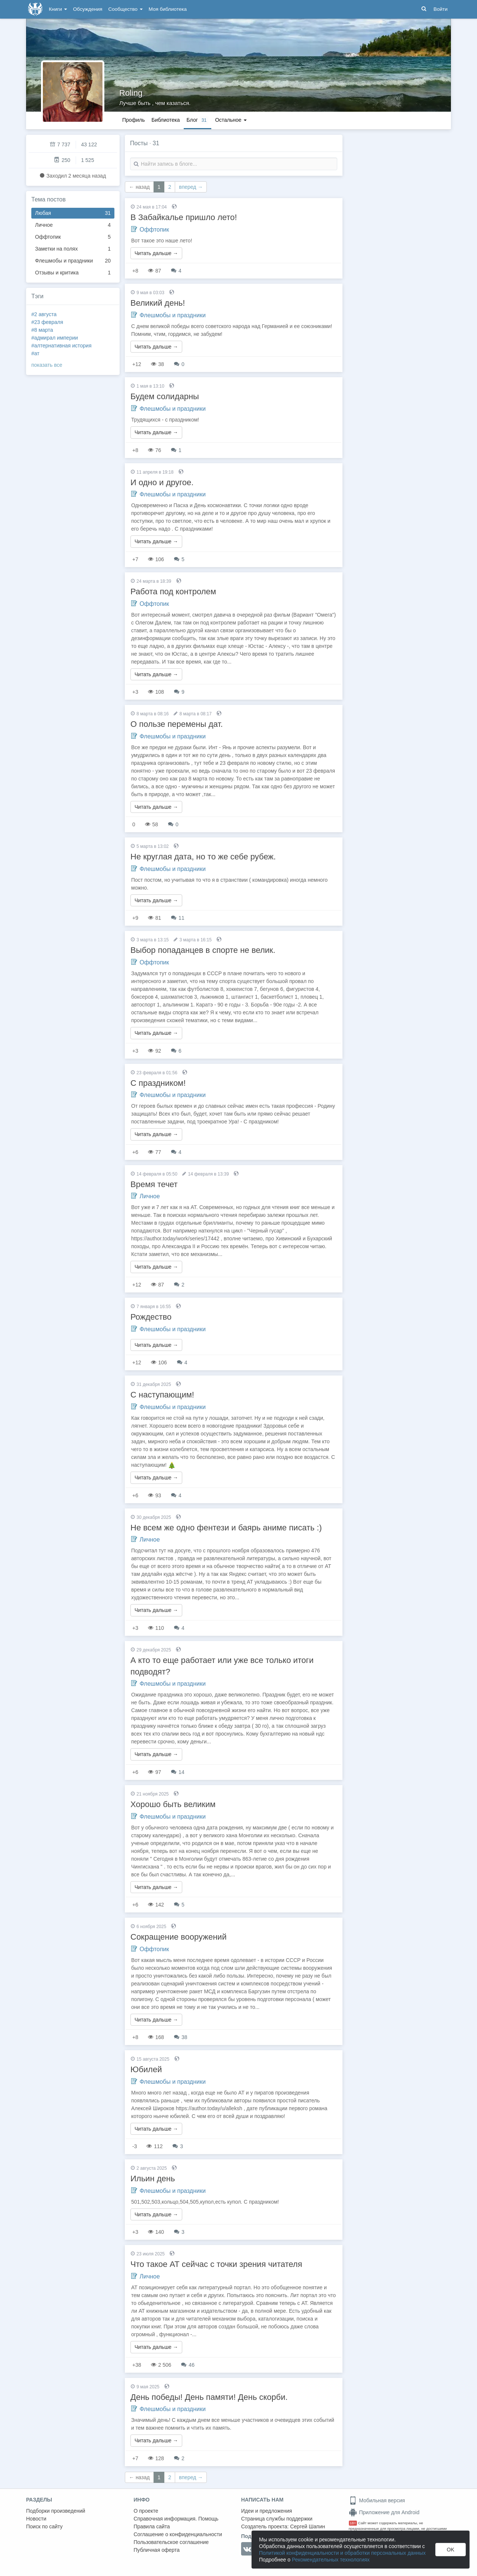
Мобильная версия (377, 2500)
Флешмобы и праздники (73, 261)
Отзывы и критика (73, 273)
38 (180, 2037)
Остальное (231, 120)
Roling (130, 93)
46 (187, 2365)
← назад (139, 187)
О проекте (146, 2511)
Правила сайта (152, 2526)
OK (450, 2550)
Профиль (133, 120)
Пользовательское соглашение (171, 2542)
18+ (353, 2523)
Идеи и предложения (266, 2511)
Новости (36, 2519)
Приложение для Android (384, 2512)
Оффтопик (73, 237)
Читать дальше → (156, 253)
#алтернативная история (61, 346)
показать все (46, 365)
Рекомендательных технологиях (331, 2560)
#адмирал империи (54, 338)
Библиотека (165, 120)
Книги (58, 9)
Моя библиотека (168, 9)
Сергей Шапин (307, 2526)
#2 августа (44, 314)
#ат (35, 353)
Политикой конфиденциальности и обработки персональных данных (342, 2553)
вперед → (191, 187)
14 (177, 1772)
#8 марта (42, 330)
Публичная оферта (157, 2550)
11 (177, 918)
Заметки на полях (73, 249)
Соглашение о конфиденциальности (178, 2534)
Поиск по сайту (44, 2526)
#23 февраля (47, 322)
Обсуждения (87, 9)
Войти (440, 9)
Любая (73, 213)
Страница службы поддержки (276, 2519)
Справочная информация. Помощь (176, 2519)
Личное (73, 225)
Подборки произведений (55, 2511)
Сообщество (125, 9)
